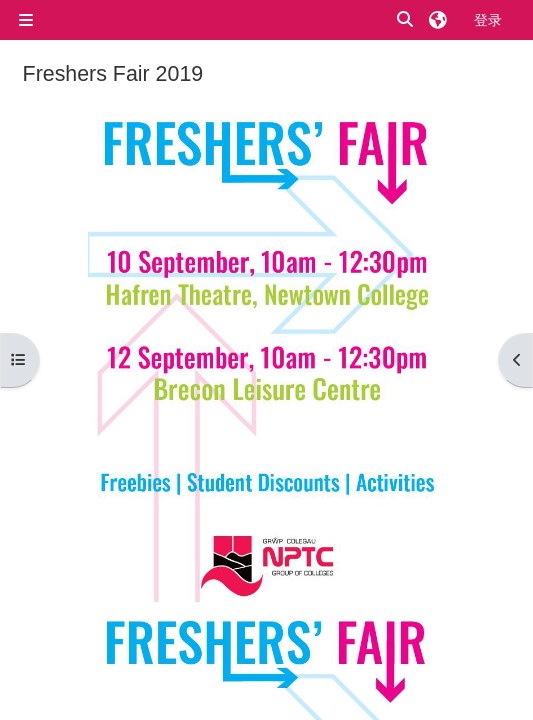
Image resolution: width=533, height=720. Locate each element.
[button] (406, 20)
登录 (488, 19)
